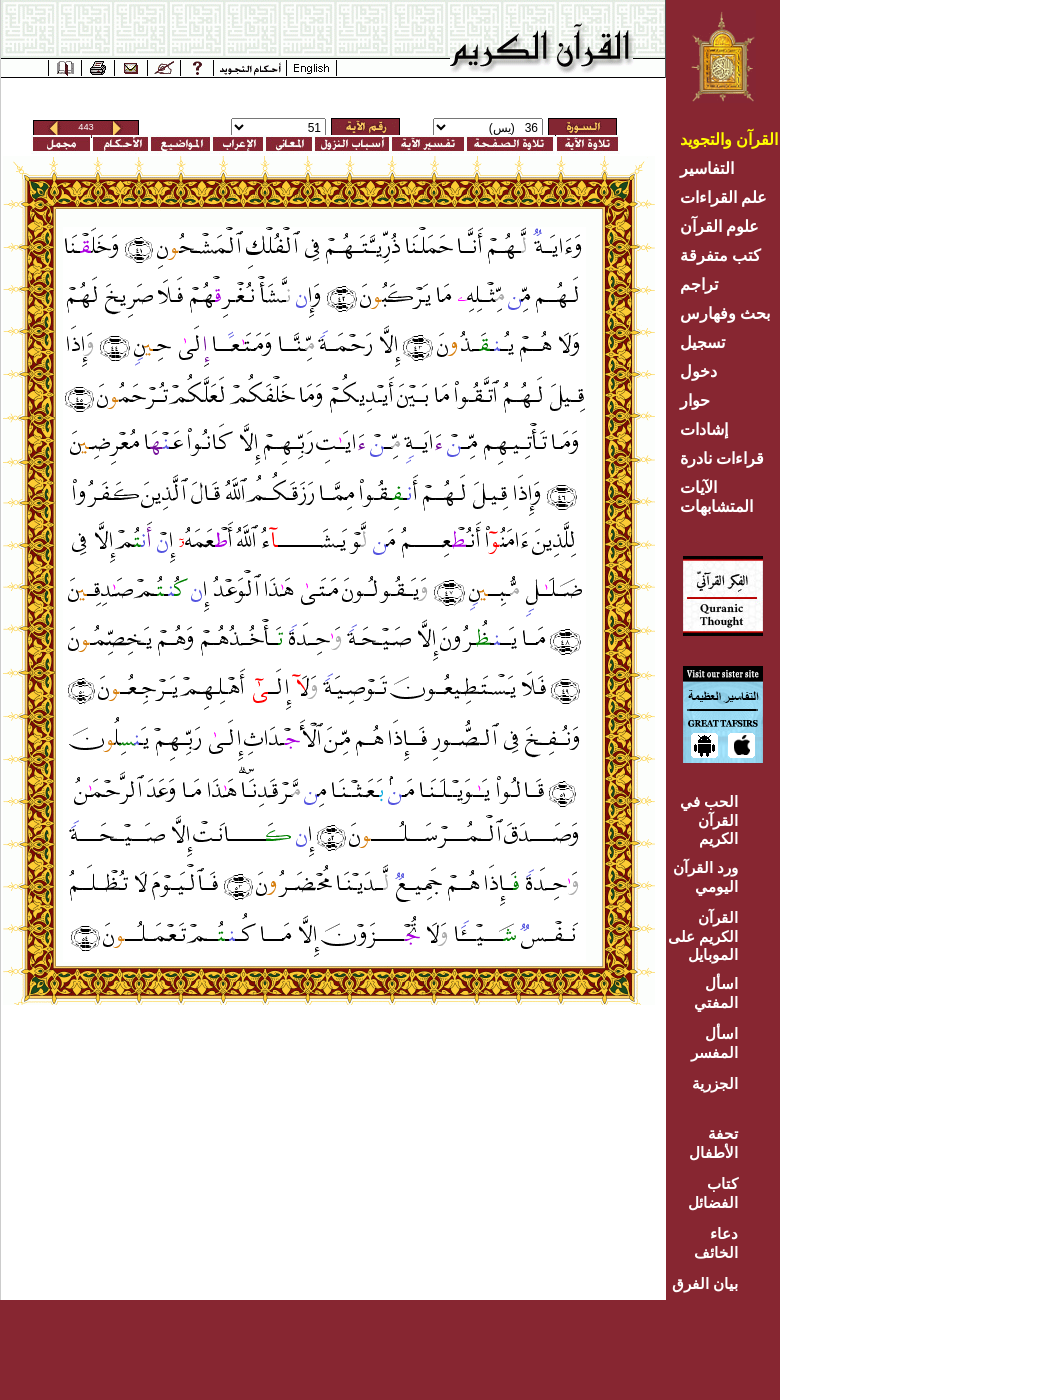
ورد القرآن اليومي (705, 877)
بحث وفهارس (729, 313)
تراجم (699, 284)
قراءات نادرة (722, 458)
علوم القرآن (719, 226)
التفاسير (707, 168)
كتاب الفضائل (713, 1193)
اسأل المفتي (716, 993)
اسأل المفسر (714, 1043)
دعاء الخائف (716, 1243)
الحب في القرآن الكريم (709, 820)
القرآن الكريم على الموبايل (703, 936)
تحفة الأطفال (713, 1143)
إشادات (704, 429)
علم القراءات (723, 197)
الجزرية (715, 1083)
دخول (698, 371)
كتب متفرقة (720, 255)
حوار (695, 400)
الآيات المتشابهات (716, 497)
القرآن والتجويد (729, 139)
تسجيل (702, 342)
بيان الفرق (705, 1283)
